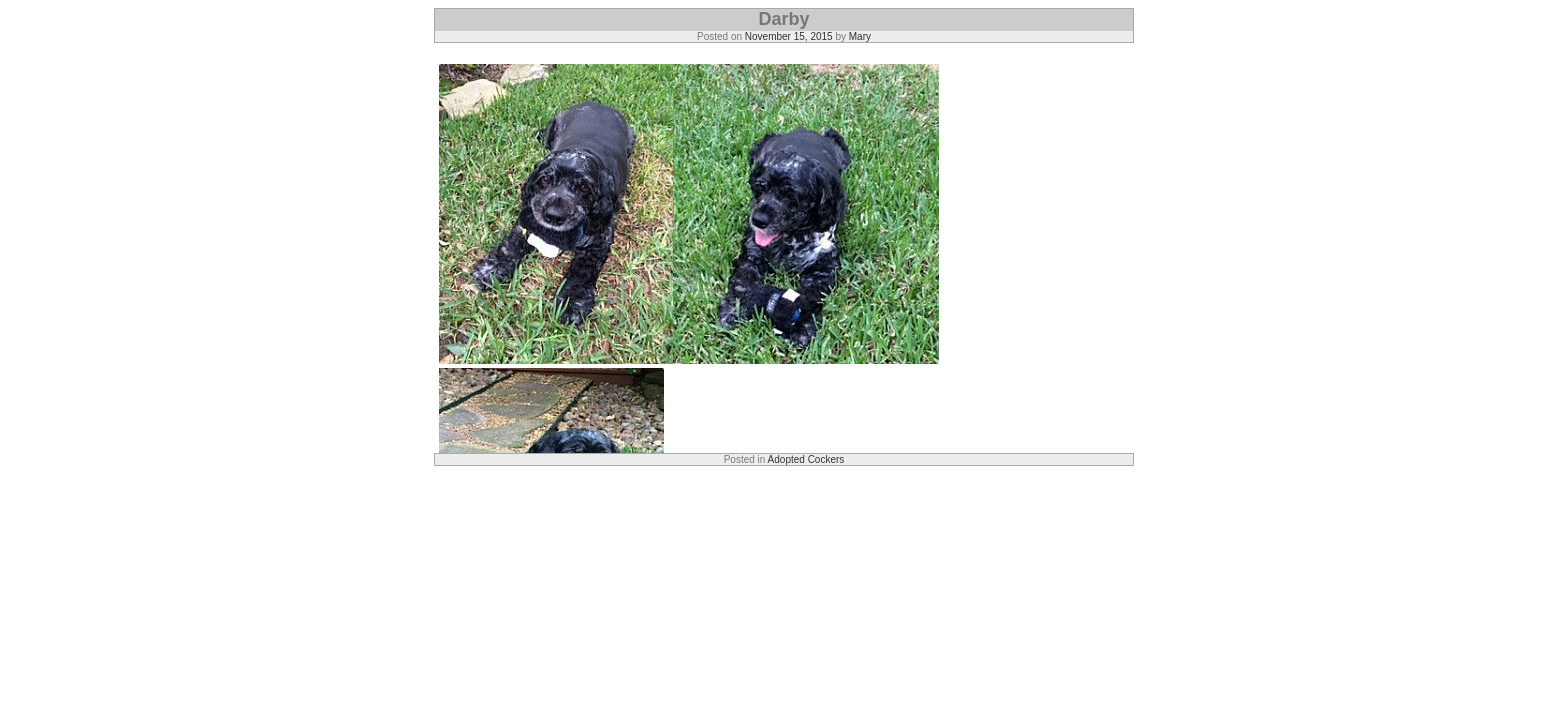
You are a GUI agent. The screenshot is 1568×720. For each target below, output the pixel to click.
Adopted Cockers (806, 459)
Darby (783, 19)
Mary (860, 36)
